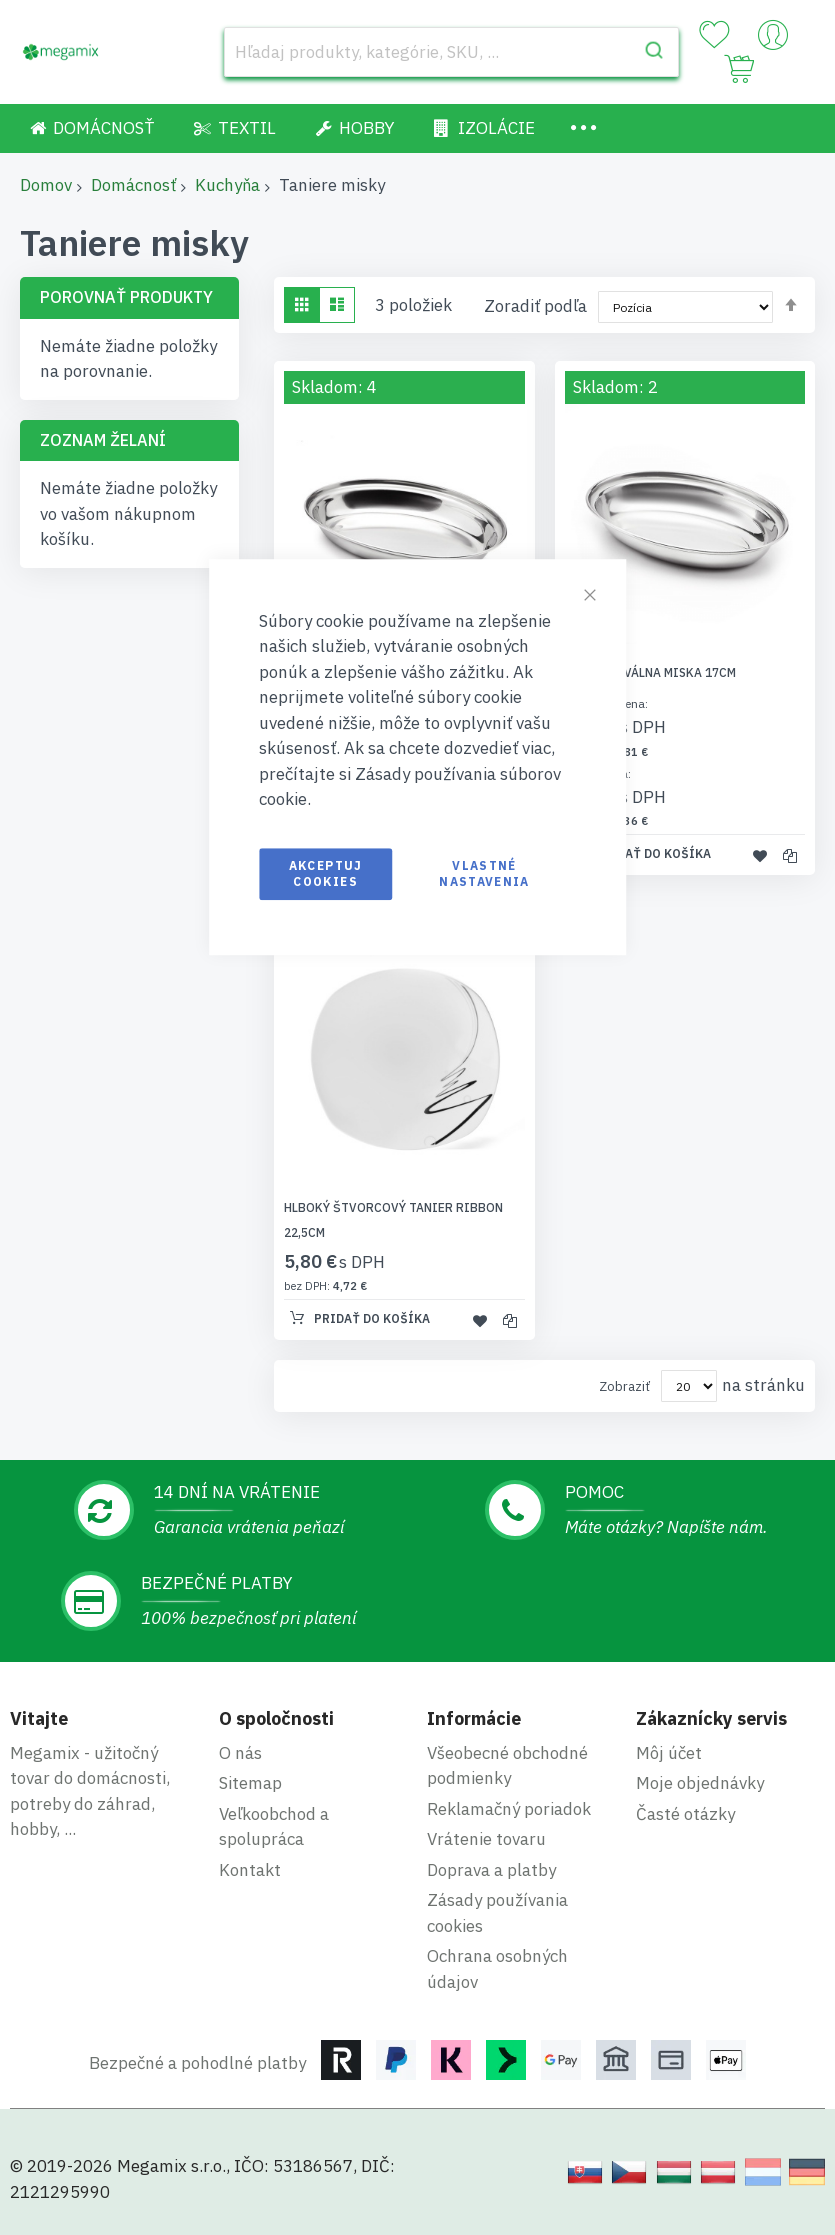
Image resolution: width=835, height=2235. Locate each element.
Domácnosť (133, 185)
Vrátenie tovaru (486, 1839)
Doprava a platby (491, 1870)
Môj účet (669, 1753)
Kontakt (250, 1870)
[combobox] (451, 52)
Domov (46, 185)
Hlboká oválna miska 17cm (650, 672)
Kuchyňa (227, 185)
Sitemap (250, 1783)
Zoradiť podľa (535, 306)
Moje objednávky (700, 1783)
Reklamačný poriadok (509, 1809)
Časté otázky (685, 1814)
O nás (240, 1753)
